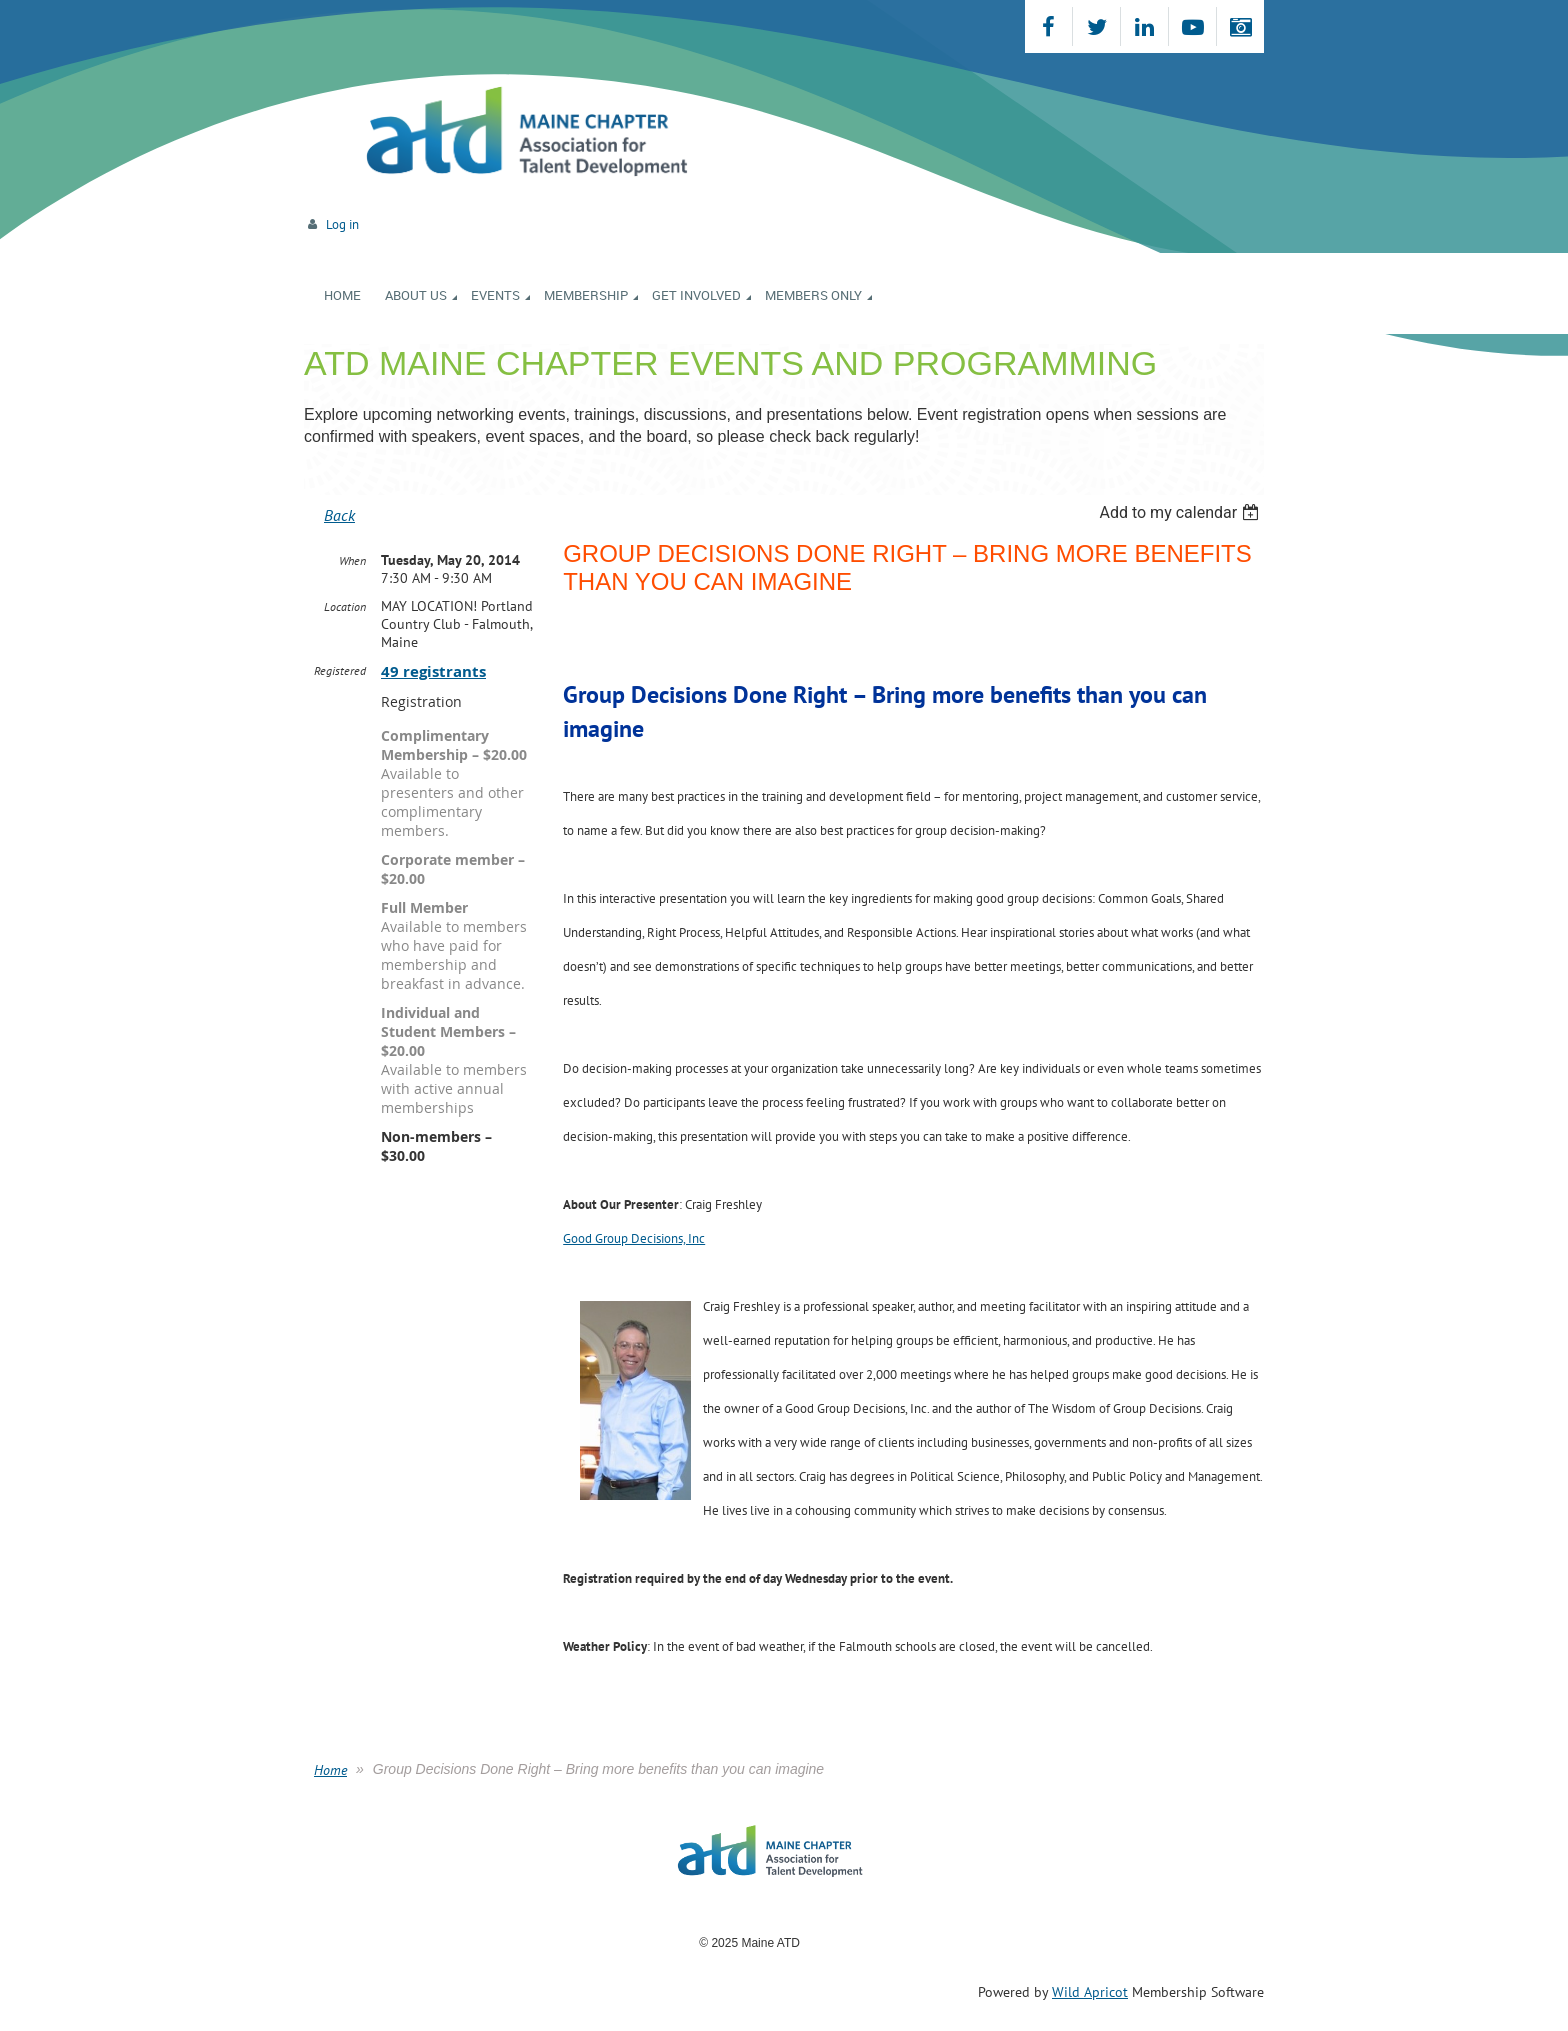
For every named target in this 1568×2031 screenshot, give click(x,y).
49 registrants (433, 671)
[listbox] (1181, 512)
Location (345, 606)
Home (330, 1770)
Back (339, 515)
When (352, 560)
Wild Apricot (1090, 1992)
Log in (342, 224)
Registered (340, 670)
